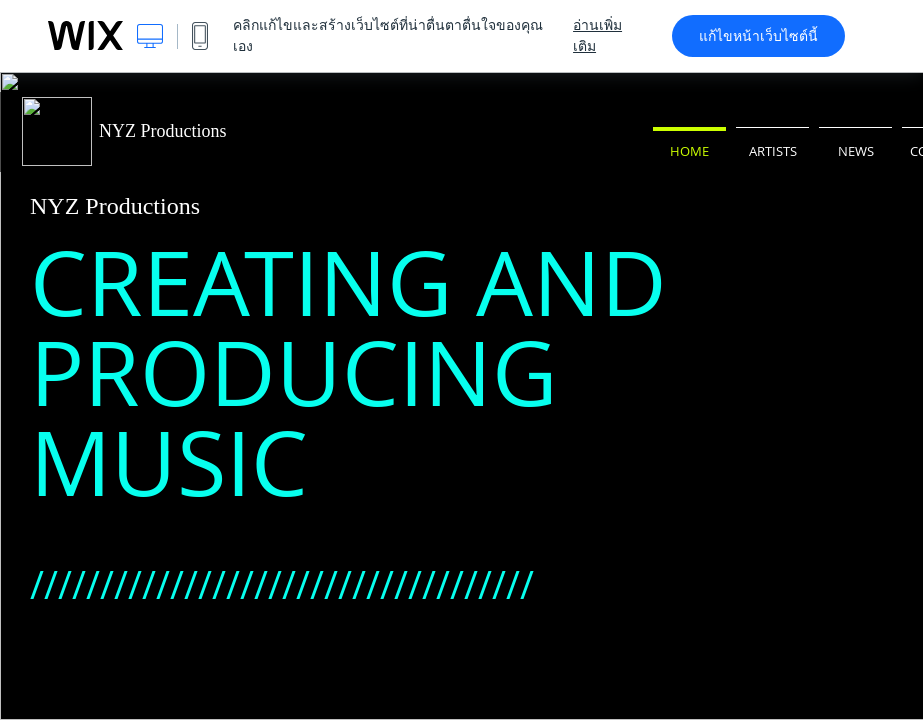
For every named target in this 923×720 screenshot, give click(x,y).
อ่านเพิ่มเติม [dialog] (597, 35)
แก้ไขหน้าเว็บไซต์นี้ (758, 36)
